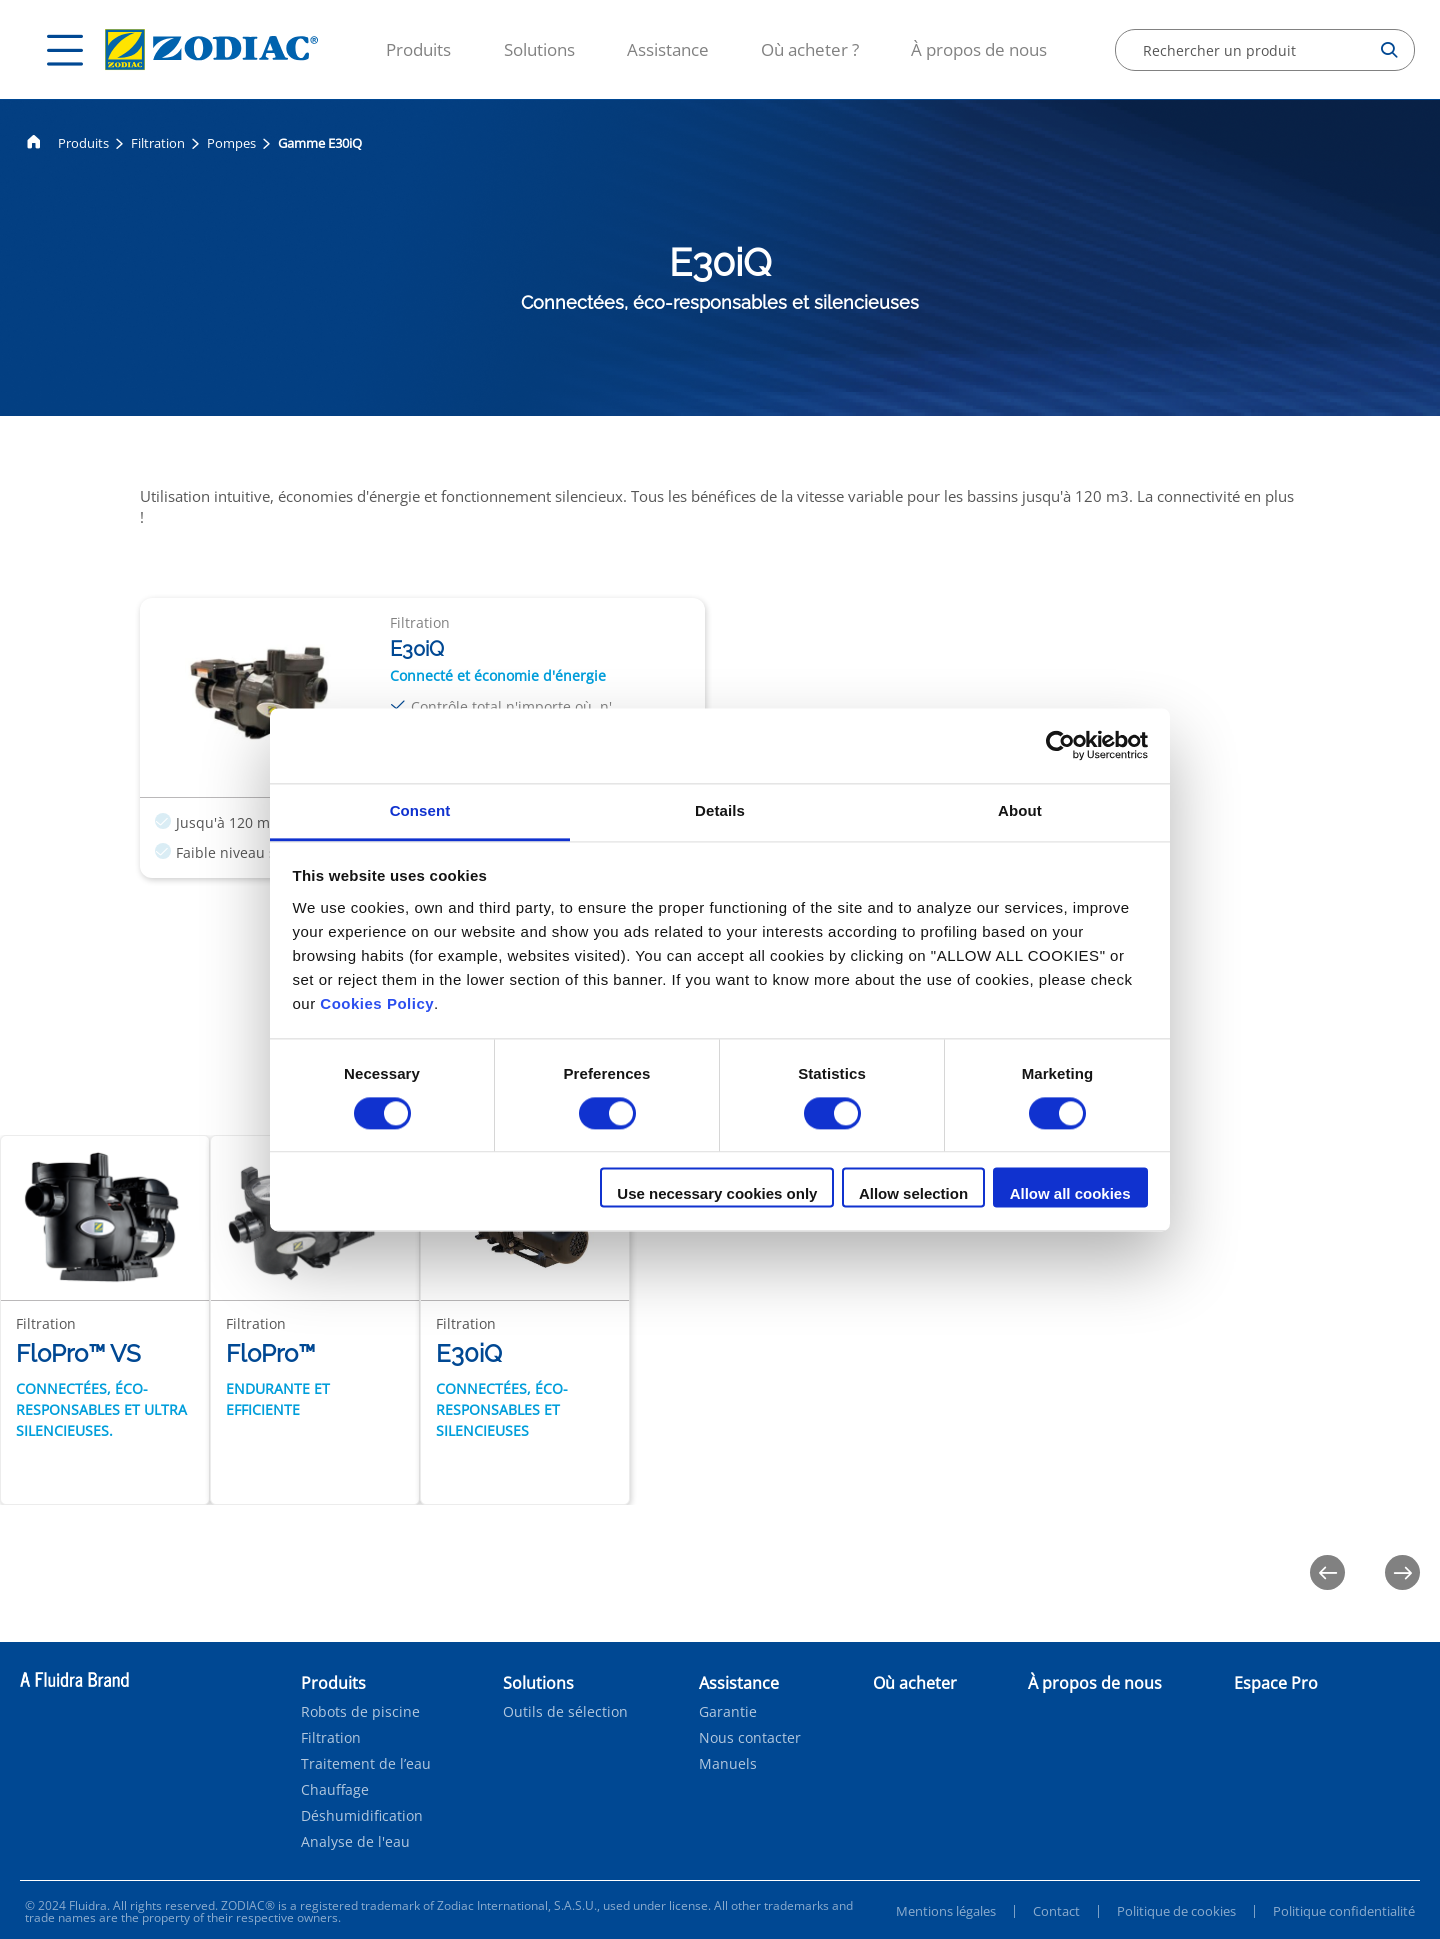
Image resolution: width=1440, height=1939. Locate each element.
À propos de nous (979, 49)
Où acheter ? (810, 49)
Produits (418, 49)
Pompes (231, 143)
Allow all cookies (1070, 1194)
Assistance (668, 49)
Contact (1056, 1911)
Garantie (728, 1712)
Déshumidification (362, 1816)
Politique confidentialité (1344, 1911)
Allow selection (913, 1194)
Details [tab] (720, 810)
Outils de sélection (565, 1712)
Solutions (539, 49)
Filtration (158, 143)
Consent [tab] (420, 810)
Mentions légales (946, 1911)
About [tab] (1020, 810)
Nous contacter (750, 1738)
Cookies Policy (377, 1003)
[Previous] (1327, 1572)
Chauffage (335, 1790)
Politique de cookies (1176, 1911)
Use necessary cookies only (717, 1194)
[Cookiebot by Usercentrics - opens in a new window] (1060, 745)
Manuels (728, 1764)
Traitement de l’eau (366, 1764)
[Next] (1402, 1572)
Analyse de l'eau (355, 1842)
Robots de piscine (360, 1712)
